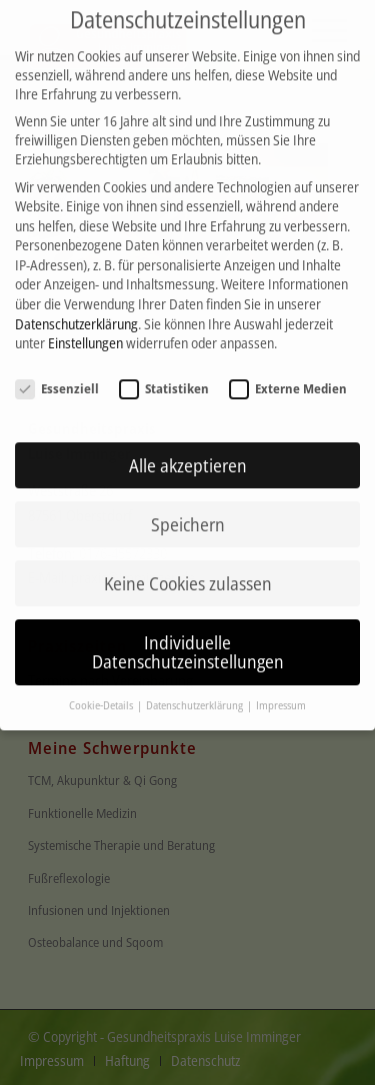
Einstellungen (85, 329)
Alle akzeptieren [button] (188, 451)
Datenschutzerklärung (76, 309)
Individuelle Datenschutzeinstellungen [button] (188, 638)
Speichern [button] (188, 510)
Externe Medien (288, 375)
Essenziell (57, 375)
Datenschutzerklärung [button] (195, 692)
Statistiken (164, 375)
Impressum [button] (281, 692)
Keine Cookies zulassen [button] (188, 569)
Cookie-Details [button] (102, 692)
